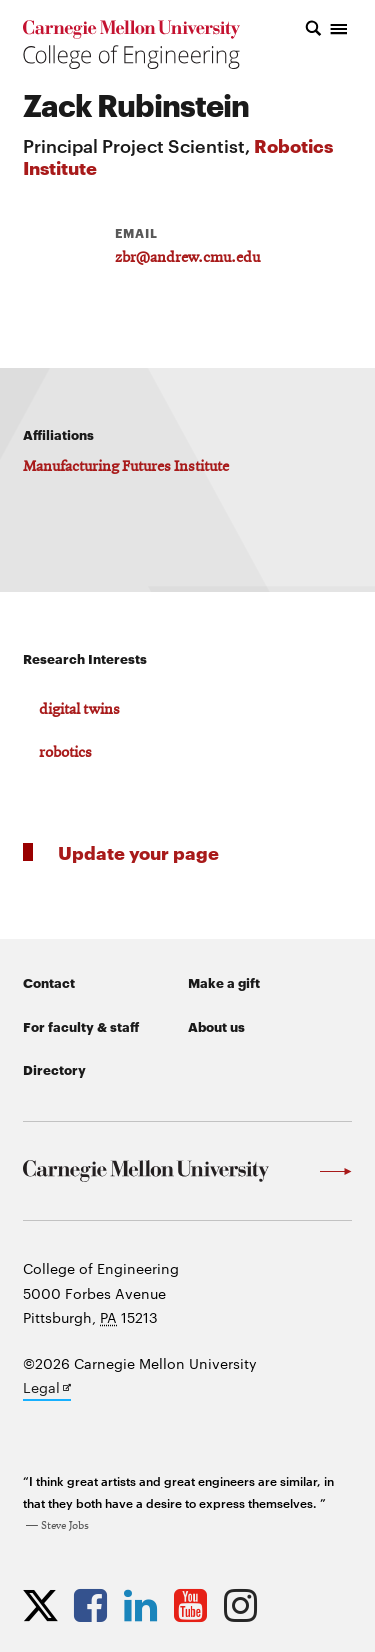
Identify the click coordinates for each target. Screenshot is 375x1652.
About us (216, 1026)
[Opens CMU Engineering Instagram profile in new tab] (245, 1605)
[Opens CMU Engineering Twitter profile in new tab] (45, 1605)
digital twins (79, 710)
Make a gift (224, 982)
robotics (65, 753)
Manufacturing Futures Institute (126, 467)
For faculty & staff (81, 1026)
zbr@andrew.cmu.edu (187, 258)
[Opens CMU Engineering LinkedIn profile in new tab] (145, 1605)
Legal (47, 1389)
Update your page (138, 851)
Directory (54, 1069)
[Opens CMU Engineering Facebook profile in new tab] (95, 1605)
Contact (49, 982)
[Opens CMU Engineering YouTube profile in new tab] (195, 1605)
